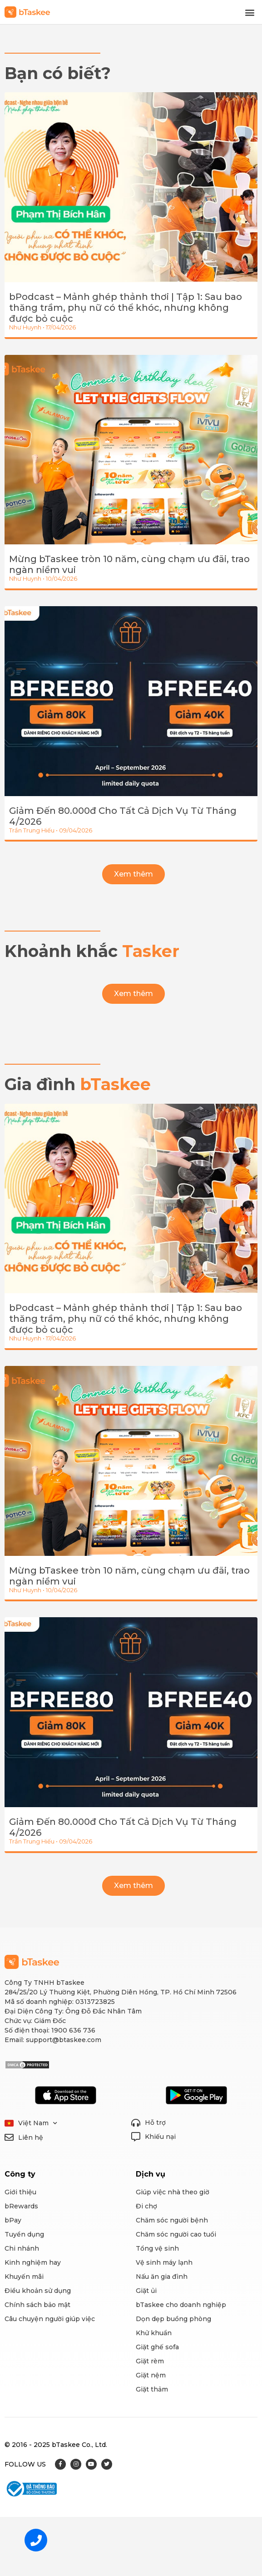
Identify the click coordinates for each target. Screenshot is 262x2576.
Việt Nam (37, 2123)
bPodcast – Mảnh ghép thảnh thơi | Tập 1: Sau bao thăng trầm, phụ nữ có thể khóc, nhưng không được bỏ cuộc (125, 307)
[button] (249, 12)
